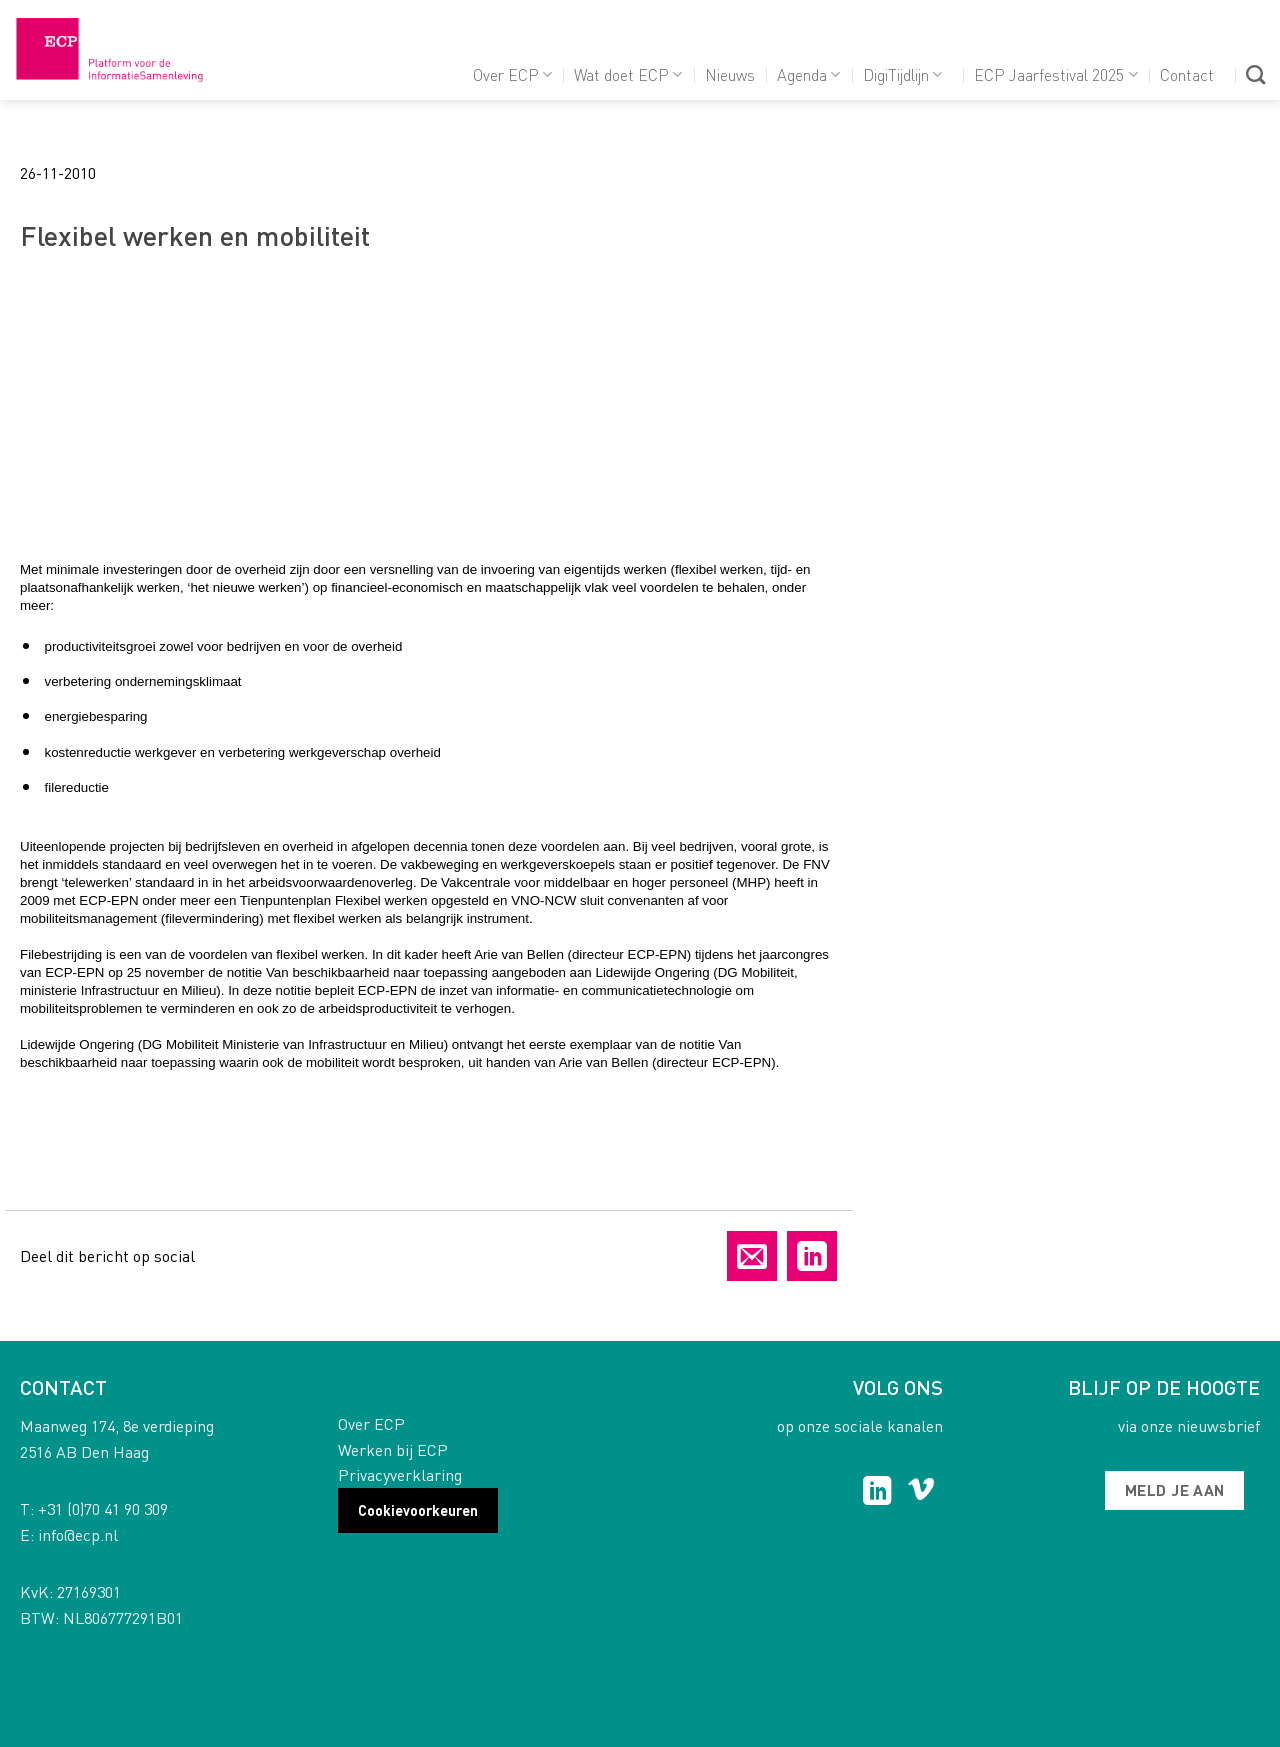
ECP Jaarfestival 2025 (1055, 74)
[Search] (1255, 74)
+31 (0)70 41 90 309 (103, 1508)
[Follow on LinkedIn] (877, 1493)
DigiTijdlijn (902, 74)
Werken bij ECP (393, 1449)
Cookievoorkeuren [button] (418, 1510)
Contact (1187, 74)
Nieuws (730, 74)
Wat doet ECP (628, 74)
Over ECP (512, 74)
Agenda (808, 74)
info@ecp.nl (78, 1534)
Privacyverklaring (400, 1474)
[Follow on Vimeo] (921, 1493)
